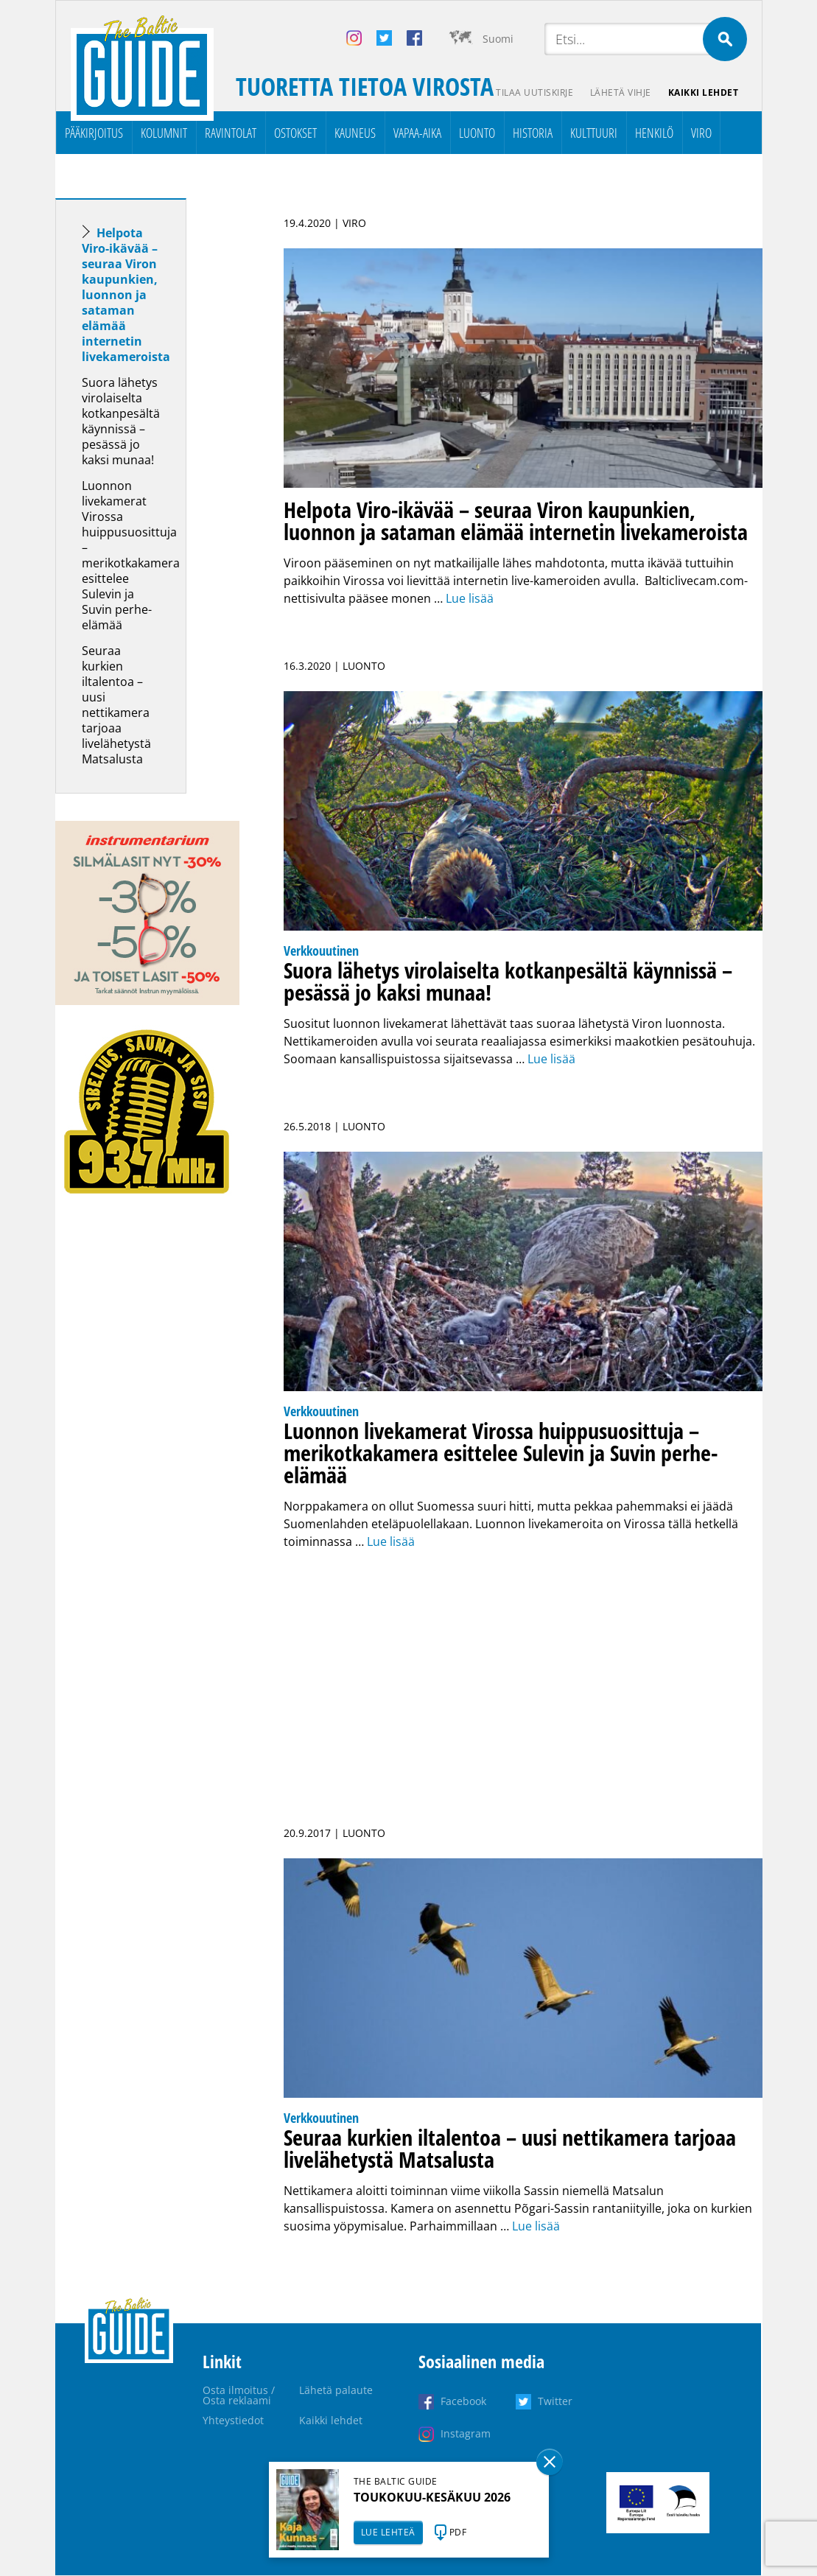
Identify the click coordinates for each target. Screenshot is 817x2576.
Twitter (555, 2402)
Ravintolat (230, 133)
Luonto (477, 133)
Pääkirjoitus (94, 133)
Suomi (498, 39)
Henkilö (654, 133)
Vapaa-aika (417, 133)
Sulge (549, 2462)
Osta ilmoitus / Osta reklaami (239, 2396)
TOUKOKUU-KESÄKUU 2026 (432, 2497)
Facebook (463, 2402)
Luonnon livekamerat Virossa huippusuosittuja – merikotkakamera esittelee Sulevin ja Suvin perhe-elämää (131, 556)
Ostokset (295, 133)
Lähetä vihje (619, 92)
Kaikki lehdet (702, 92)
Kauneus (355, 133)
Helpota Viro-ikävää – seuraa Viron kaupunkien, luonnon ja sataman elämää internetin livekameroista (126, 295)
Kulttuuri (593, 133)
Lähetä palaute (336, 2391)
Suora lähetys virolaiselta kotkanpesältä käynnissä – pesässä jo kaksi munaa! (121, 422)
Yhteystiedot (233, 2421)
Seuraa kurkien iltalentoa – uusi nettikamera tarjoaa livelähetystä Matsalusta (116, 705)
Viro (701, 133)
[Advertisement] (147, 1456)
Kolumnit (164, 133)
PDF (458, 2532)
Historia (533, 133)
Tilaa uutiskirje (532, 92)
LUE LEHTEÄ (388, 2532)
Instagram (466, 2434)
